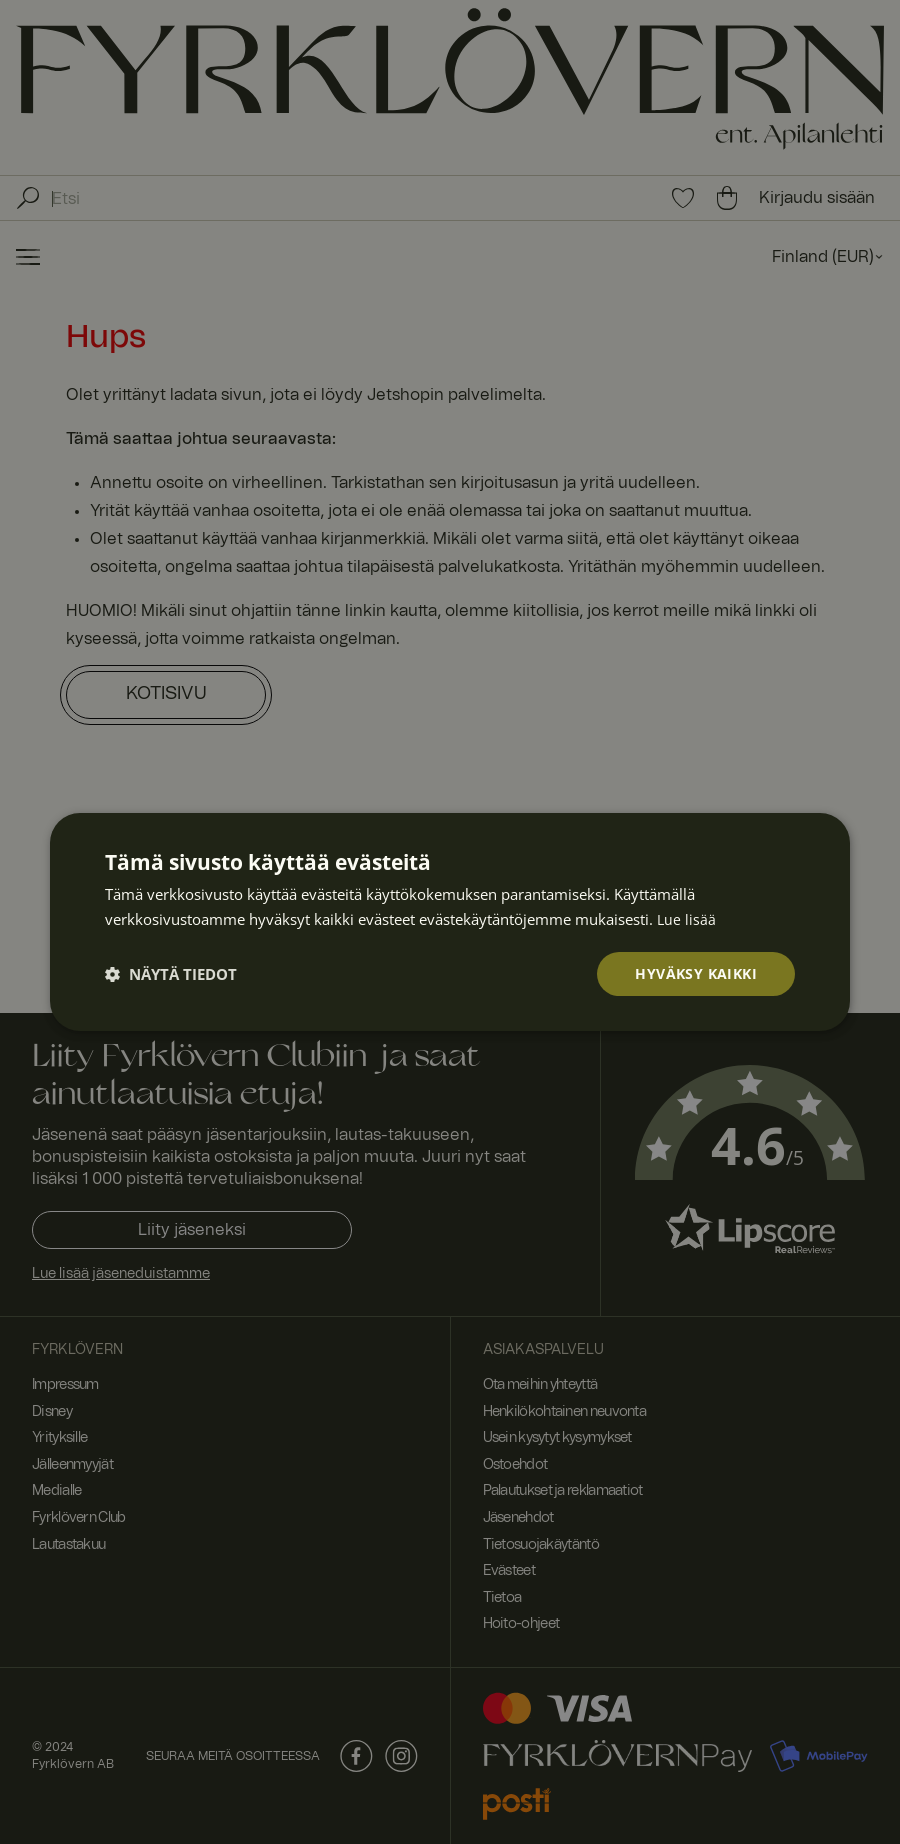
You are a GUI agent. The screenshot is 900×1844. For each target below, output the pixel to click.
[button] (171, 974)
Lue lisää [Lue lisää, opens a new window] (687, 919)
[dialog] (450, 922)
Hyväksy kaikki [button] (696, 973)
